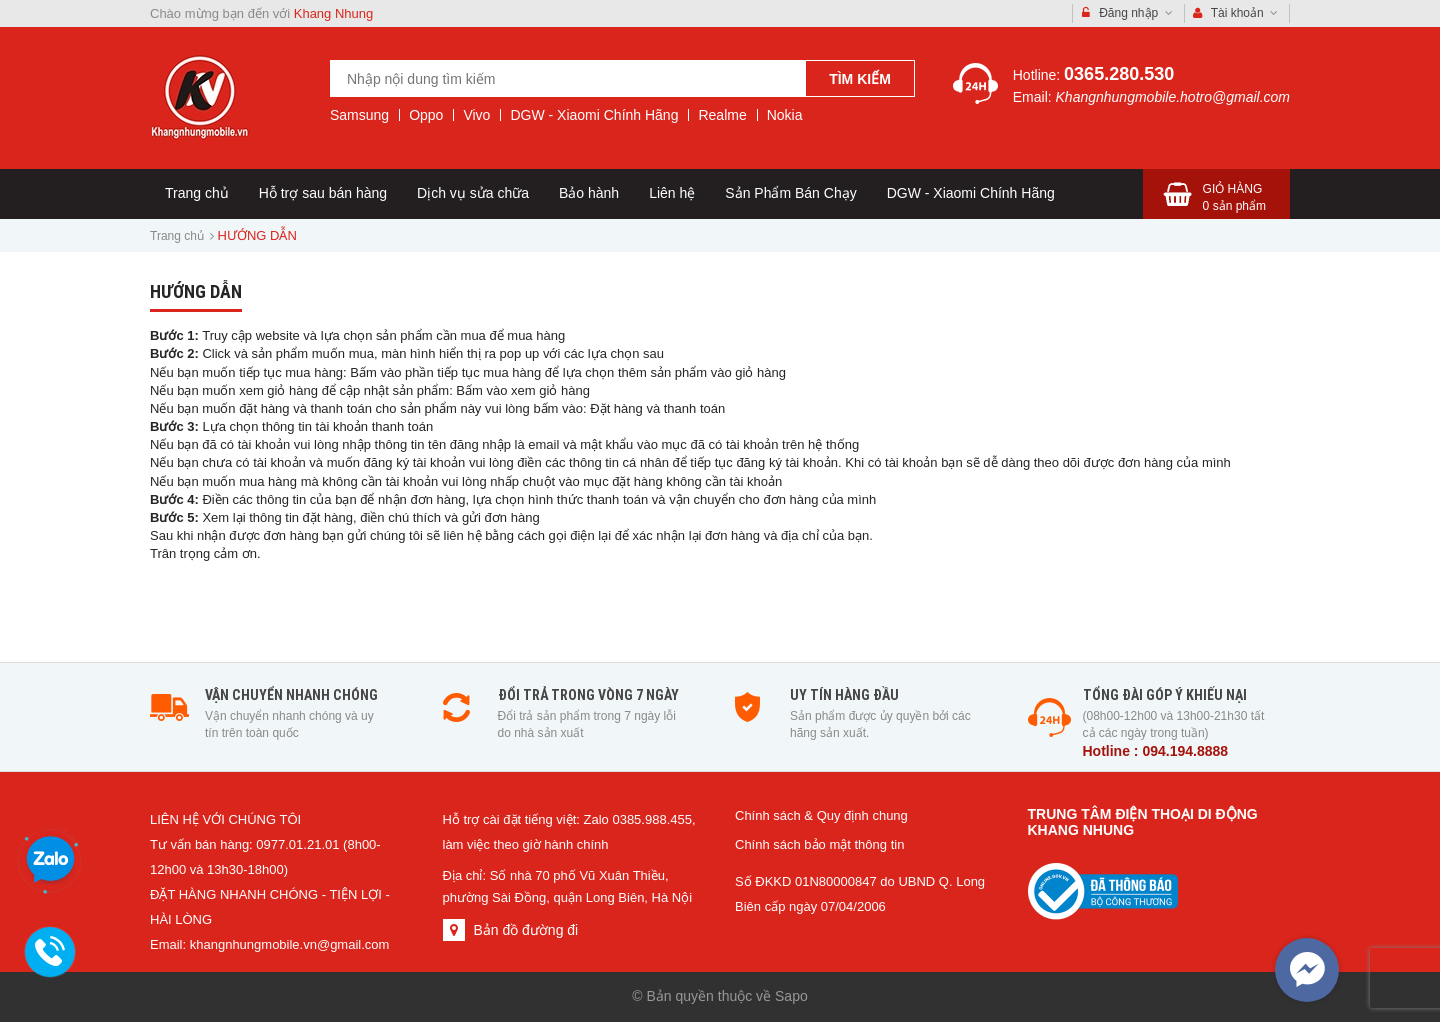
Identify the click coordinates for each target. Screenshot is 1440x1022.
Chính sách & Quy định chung (821, 815)
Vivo (476, 115)
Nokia (785, 115)
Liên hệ (672, 193)
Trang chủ (197, 193)
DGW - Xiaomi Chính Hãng (594, 115)
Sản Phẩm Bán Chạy (790, 193)
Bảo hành (589, 193)
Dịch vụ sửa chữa (473, 193)
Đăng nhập (1127, 13)
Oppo (426, 115)
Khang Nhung (334, 13)
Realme (722, 115)
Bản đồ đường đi (525, 930)
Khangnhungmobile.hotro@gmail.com (1173, 97)
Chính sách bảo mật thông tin (819, 844)
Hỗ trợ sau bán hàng (323, 193)
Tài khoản (1236, 13)
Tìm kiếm (860, 79)
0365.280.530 (1119, 74)
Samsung (359, 115)
